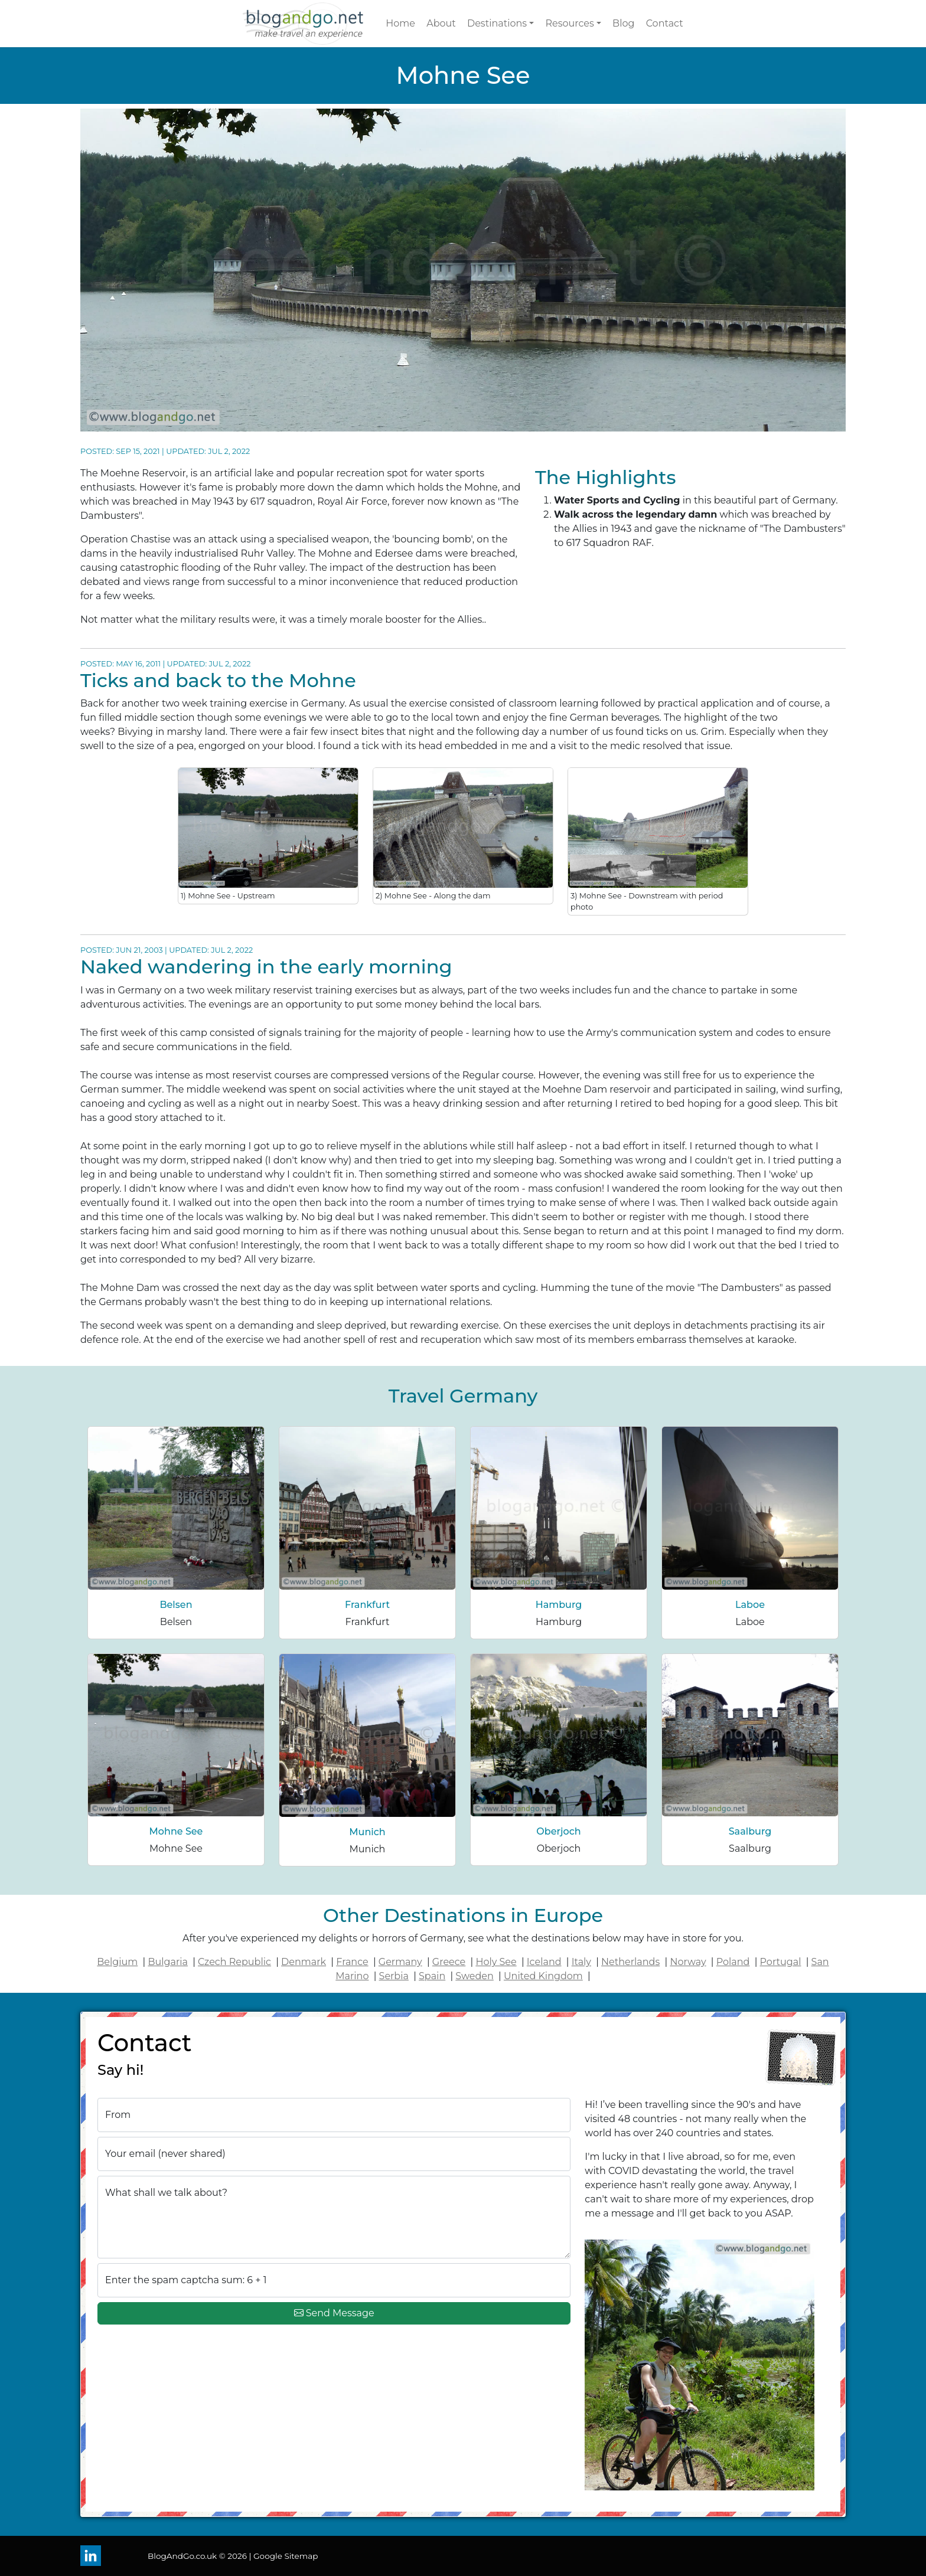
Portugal (780, 1961)
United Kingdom (543, 1976)
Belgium (117, 1961)
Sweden (474, 1976)
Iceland (544, 1961)
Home (400, 23)
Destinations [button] (497, 23)
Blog (623, 23)
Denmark (303, 1961)
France (352, 1961)
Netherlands (630, 1961)
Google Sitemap (285, 2556)
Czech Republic (234, 1961)
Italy (581, 1961)
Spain (432, 1976)
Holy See (495, 1961)
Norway (688, 1961)
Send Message (334, 2313)
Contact (664, 23)
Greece (448, 1961)
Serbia (394, 1976)
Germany (400, 1961)
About (441, 23)
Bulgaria (168, 1961)
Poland (733, 1961)
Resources (569, 23)
